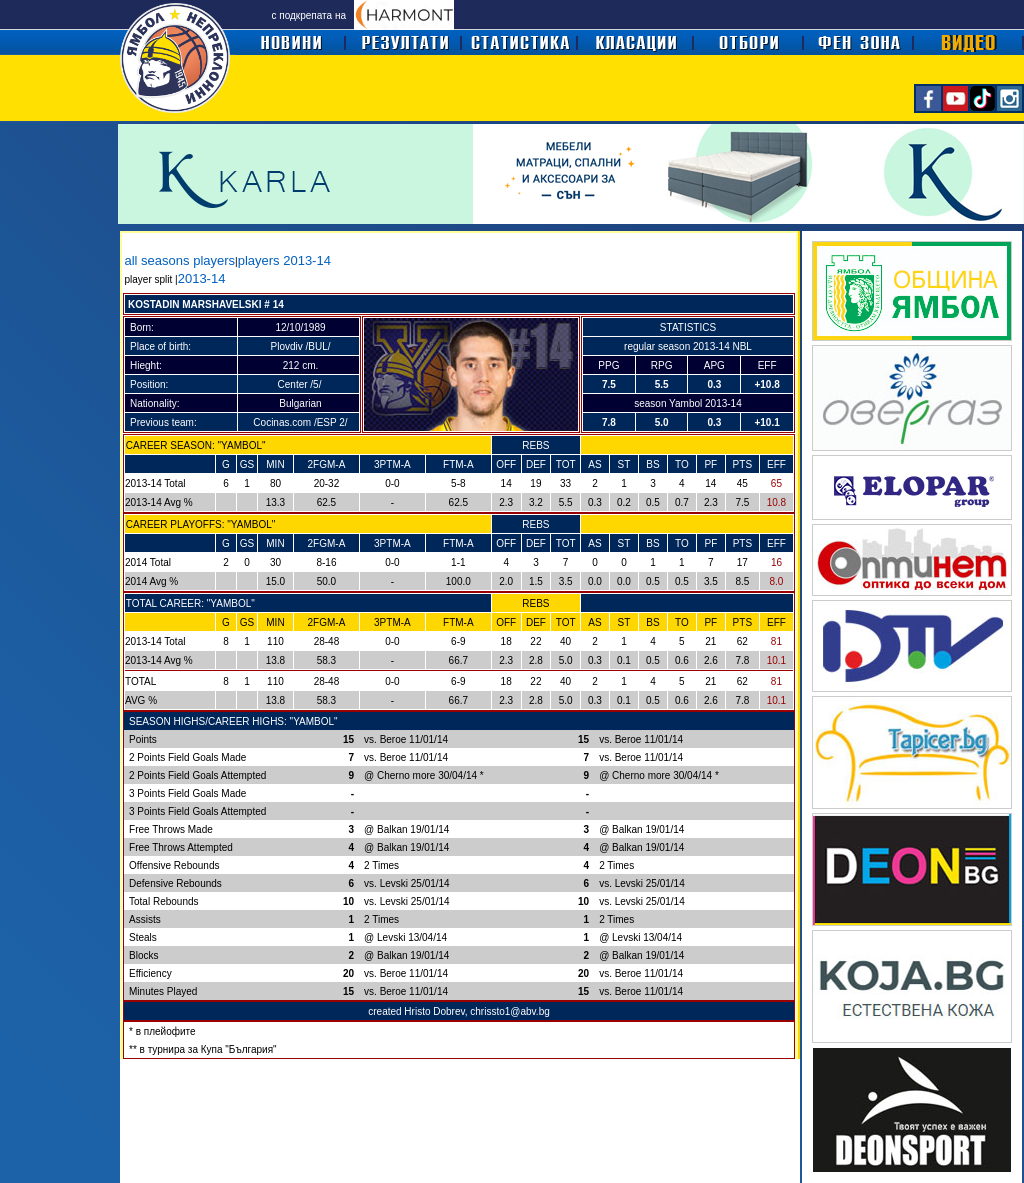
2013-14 (202, 278)
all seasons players (180, 260)
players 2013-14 (284, 260)
